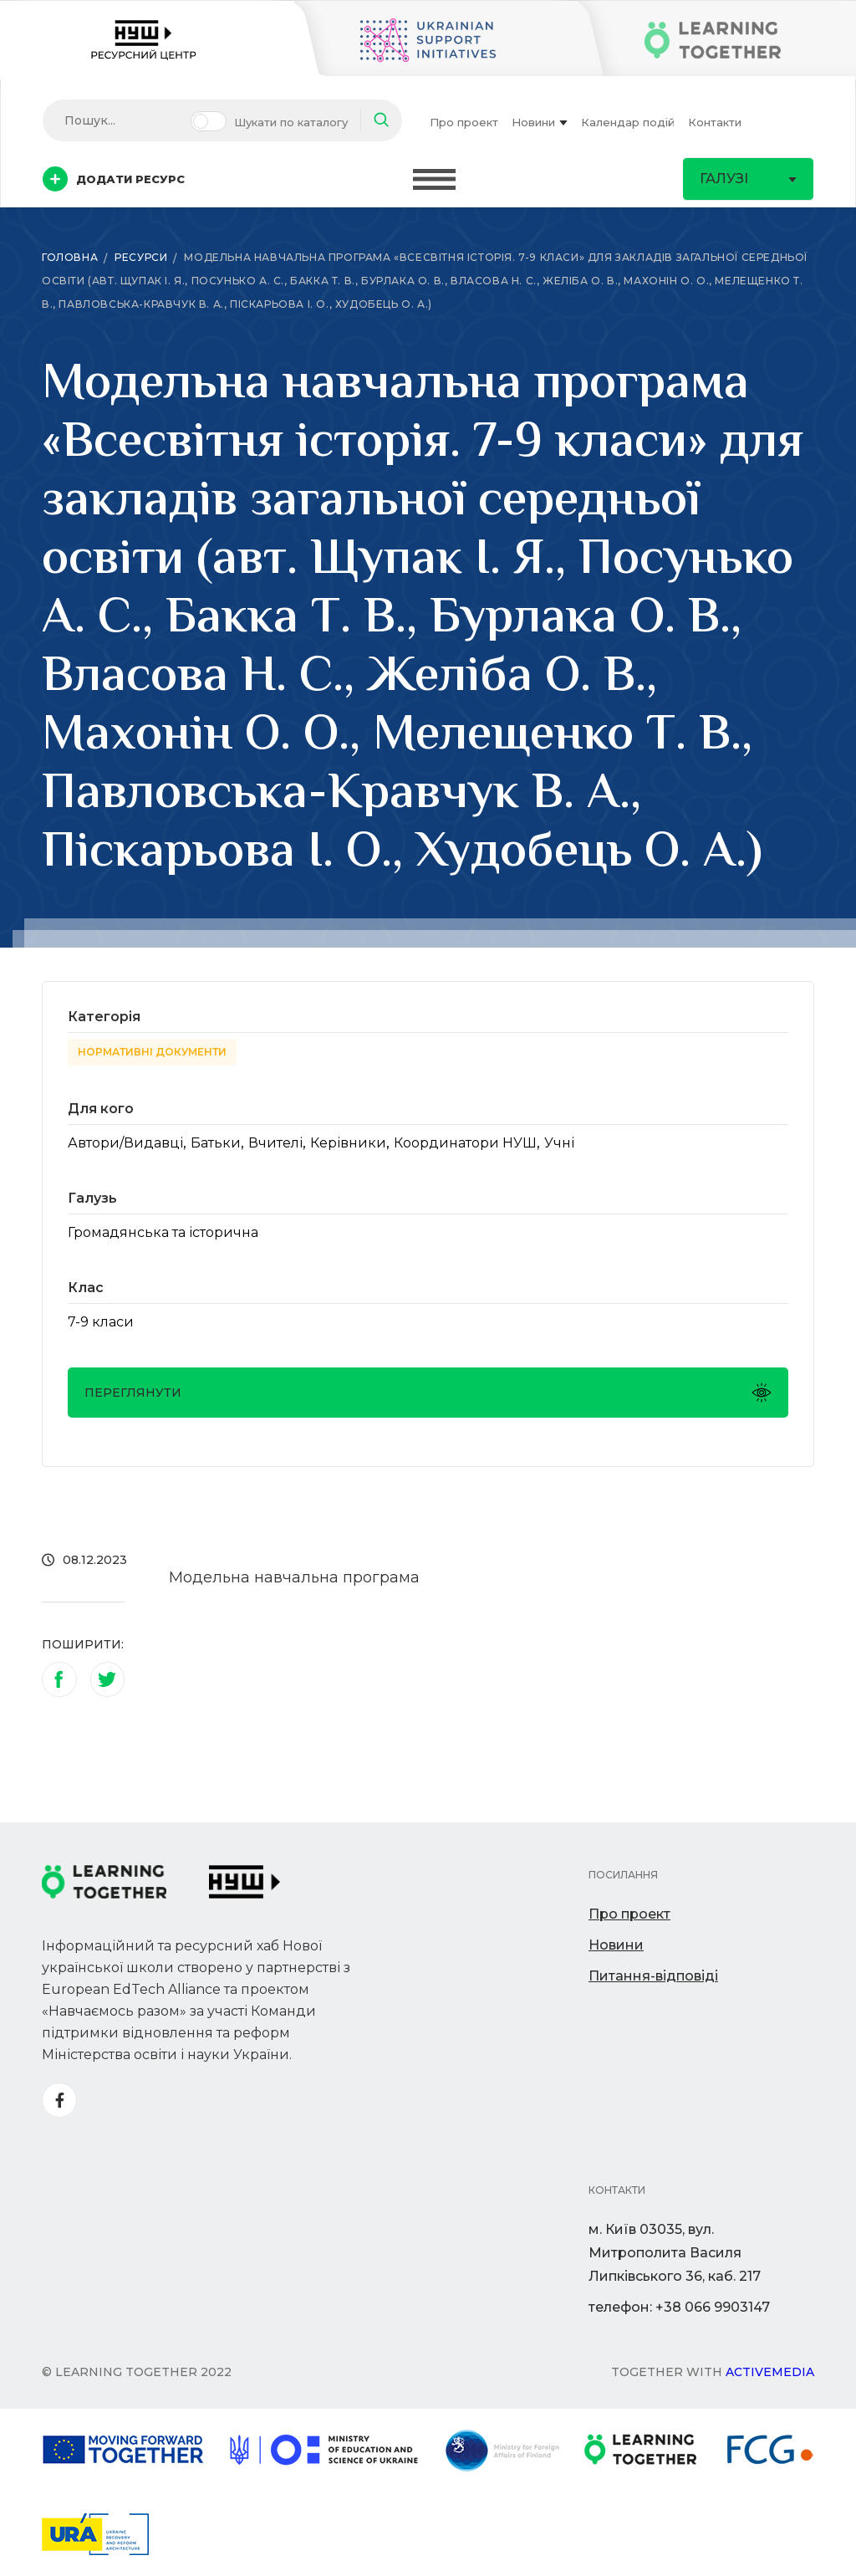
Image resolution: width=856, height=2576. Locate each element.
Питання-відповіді (653, 1976)
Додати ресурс (114, 179)
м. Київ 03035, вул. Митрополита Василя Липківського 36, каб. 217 (674, 2252)
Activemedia (770, 2371)
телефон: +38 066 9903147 (679, 2307)
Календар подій (628, 122)
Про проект (464, 122)
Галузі (748, 179)
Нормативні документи (152, 1051)
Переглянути (428, 1393)
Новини (540, 122)
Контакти (714, 122)
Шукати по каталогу (291, 122)
